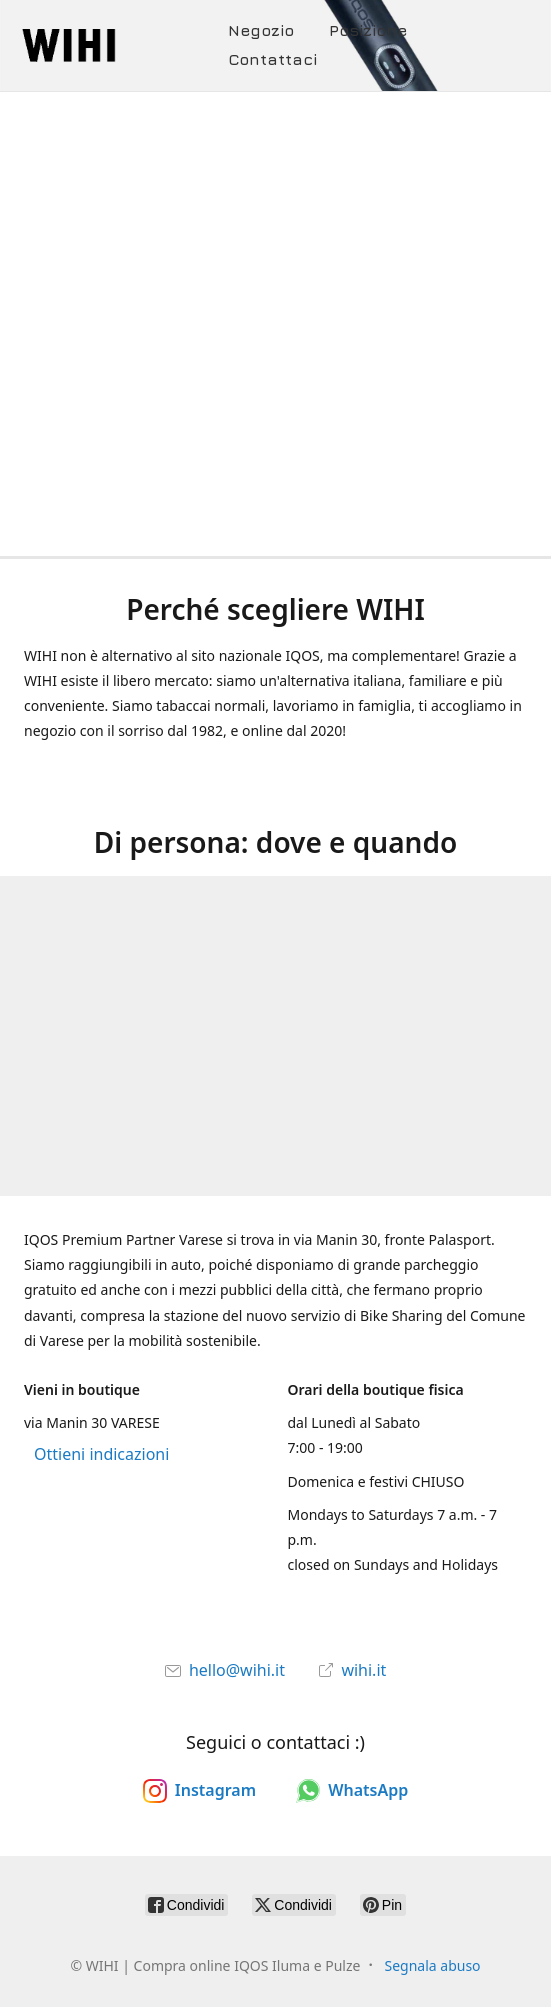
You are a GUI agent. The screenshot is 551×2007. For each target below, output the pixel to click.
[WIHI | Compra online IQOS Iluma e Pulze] (122, 45)
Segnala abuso (432, 1965)
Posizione (368, 30)
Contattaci (272, 59)
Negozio (261, 30)
